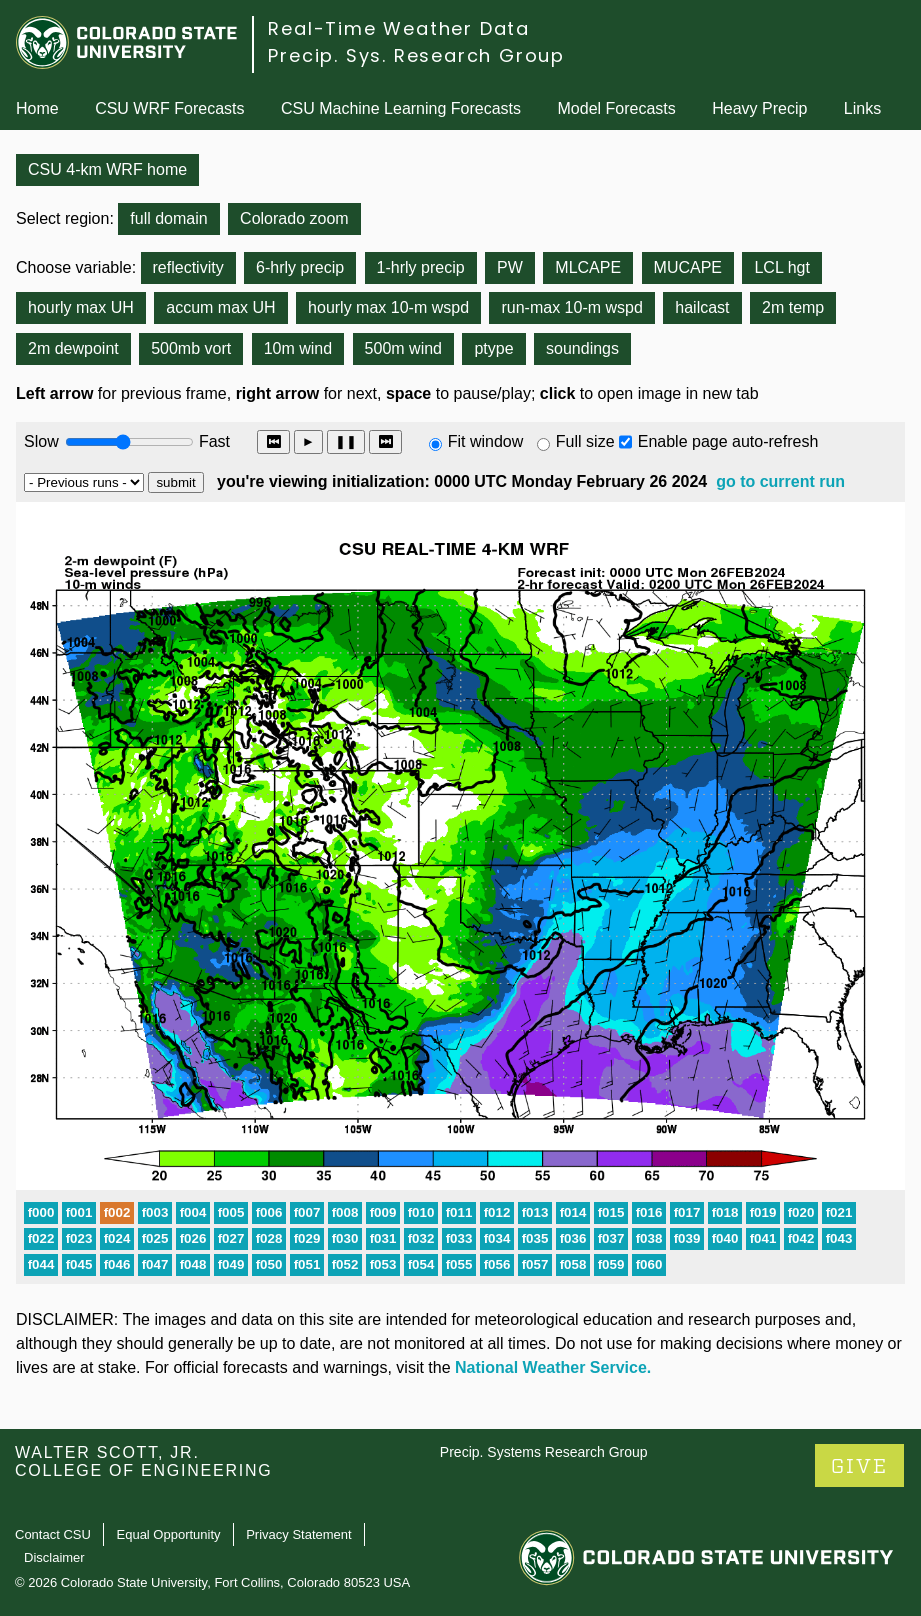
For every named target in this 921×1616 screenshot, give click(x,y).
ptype (493, 348)
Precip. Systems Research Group (544, 1452)
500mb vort (191, 348)
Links (862, 108)
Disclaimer (54, 1557)
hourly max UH (81, 307)
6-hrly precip (300, 267)
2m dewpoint (73, 348)
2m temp (793, 307)
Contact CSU (53, 1534)
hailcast (702, 307)
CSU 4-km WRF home (107, 169)
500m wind (403, 348)
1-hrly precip (421, 267)
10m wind (298, 348)
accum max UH (220, 307)
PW (510, 267)
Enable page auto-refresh (728, 441)
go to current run (780, 481)
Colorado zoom (294, 218)
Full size (585, 441)
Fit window (486, 441)
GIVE (859, 1466)
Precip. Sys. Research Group (416, 55)
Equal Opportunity (169, 1534)
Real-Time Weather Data (399, 28)
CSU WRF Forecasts (169, 108)
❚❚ (346, 441)
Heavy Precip (759, 108)
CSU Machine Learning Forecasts (401, 108)
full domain (168, 218)
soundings (582, 348)
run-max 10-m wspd (571, 307)
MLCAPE (588, 267)
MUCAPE (688, 267)
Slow (41, 441)
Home (37, 108)
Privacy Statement (299, 1534)
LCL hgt (781, 267)
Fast (213, 441)
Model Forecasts (617, 108)
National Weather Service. (553, 1367)
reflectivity (188, 267)
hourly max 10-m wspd (388, 307)
